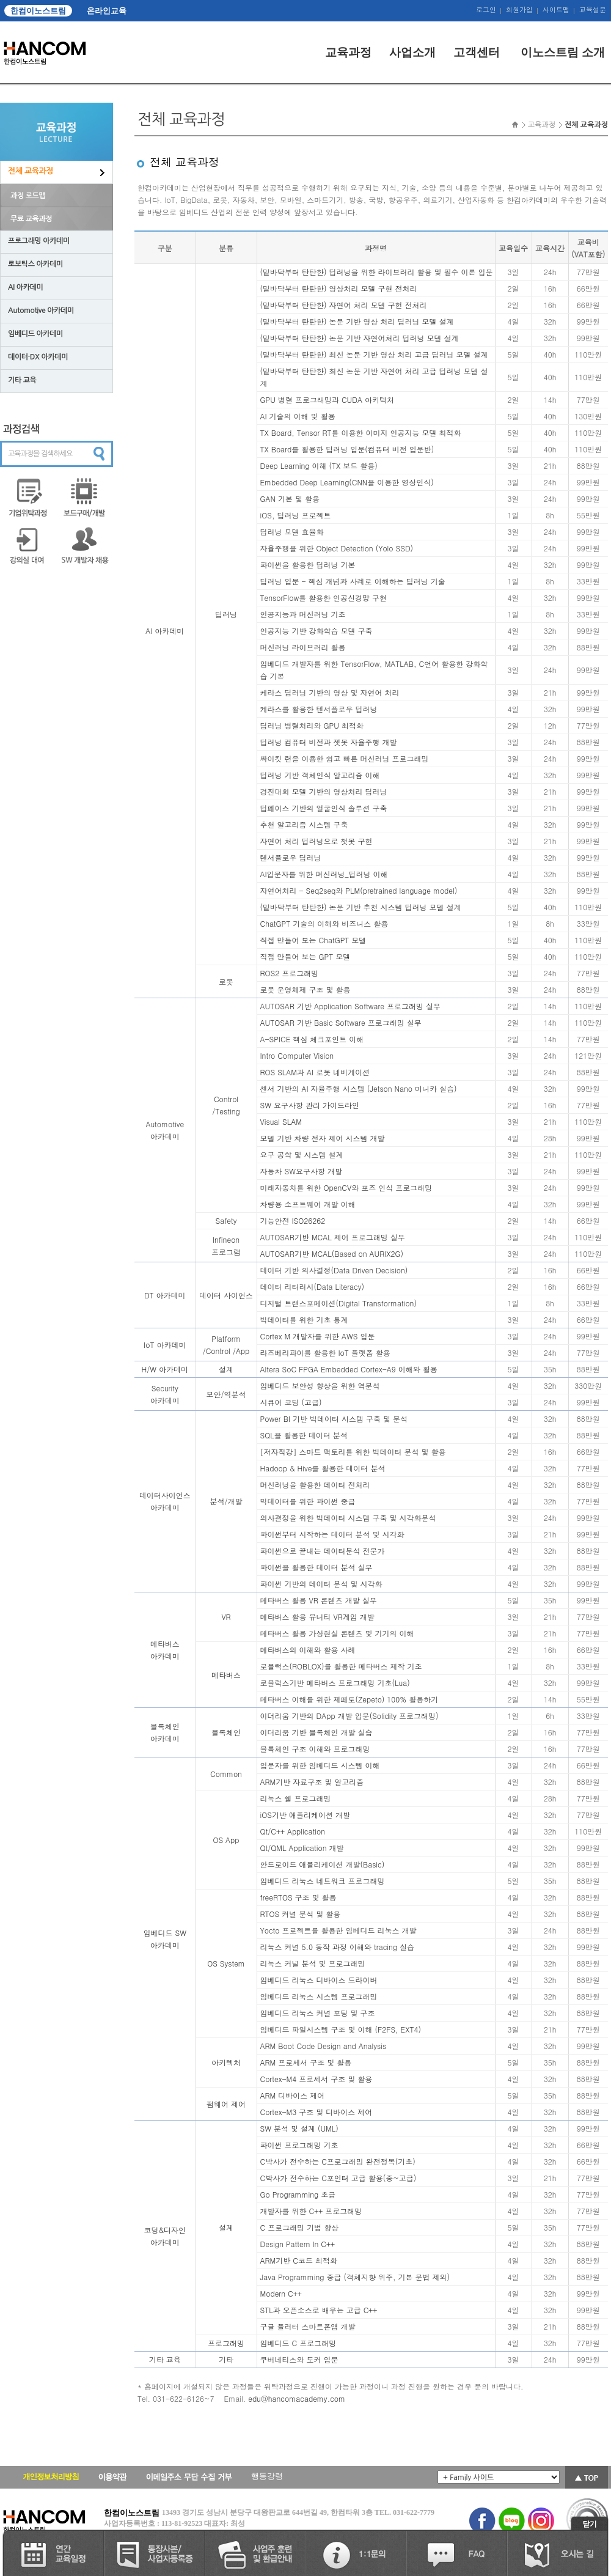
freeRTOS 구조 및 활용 (298, 1897)
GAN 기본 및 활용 (290, 498)
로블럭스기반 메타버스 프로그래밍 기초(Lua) (335, 1682)
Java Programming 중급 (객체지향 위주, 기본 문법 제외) (355, 2277)
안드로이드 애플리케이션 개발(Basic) (322, 1864)
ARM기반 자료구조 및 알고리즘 (312, 1781)
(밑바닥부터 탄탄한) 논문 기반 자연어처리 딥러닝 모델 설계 (359, 338)
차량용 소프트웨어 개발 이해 (308, 1204)
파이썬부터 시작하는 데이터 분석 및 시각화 (332, 1534)
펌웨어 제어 (226, 2104)
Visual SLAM (281, 1121)
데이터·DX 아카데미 (38, 357)
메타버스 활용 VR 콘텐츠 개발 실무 (318, 1600)
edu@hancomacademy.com (296, 2398)
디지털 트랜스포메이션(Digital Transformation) (338, 1303)
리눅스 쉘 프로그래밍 (295, 1798)
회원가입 (519, 9)
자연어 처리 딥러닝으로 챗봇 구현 (316, 841)
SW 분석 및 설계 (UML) (299, 2128)
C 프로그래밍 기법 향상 (299, 2227)
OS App (226, 1839)
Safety (225, 1220)
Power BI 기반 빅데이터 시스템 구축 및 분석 (334, 1418)
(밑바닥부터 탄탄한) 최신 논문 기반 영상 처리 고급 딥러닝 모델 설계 (374, 354)
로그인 (486, 9)
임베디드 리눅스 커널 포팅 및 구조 (317, 2012)
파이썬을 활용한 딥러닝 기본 (308, 564)
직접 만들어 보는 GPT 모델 (305, 956)
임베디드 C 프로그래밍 (298, 2343)
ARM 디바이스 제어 (292, 2095)
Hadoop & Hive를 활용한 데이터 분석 (323, 1468)
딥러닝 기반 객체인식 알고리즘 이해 (320, 775)
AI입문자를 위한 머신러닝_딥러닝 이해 (324, 874)
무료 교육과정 (31, 219)
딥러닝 (226, 614)
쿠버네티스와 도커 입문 (299, 2359)
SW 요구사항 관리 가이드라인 (309, 1105)
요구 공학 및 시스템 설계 (301, 1154)
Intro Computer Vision (297, 1055)
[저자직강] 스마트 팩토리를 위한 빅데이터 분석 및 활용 (353, 1451)
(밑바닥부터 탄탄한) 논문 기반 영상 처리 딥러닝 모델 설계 (357, 321)
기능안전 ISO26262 (293, 1220)
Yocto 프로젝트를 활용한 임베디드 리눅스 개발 (338, 1930)
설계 (226, 1369)
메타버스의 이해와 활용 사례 (308, 1649)
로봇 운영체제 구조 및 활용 (305, 989)
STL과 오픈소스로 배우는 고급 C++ (319, 2310)
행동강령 (267, 2476)
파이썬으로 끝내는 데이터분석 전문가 (322, 1550)
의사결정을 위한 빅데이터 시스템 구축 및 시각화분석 (348, 1517)
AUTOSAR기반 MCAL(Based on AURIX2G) (332, 1253)
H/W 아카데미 (165, 1369)
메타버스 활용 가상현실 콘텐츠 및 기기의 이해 (337, 1633)
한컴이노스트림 (38, 10)
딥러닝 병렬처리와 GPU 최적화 (312, 725)
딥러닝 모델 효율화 (292, 531)
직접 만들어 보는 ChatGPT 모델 (313, 940)
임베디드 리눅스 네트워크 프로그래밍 (322, 1880)
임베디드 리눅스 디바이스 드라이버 (319, 1979)
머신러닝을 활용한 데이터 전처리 (315, 1484)
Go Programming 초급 (298, 2194)
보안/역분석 (226, 1394)
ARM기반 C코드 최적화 (298, 2260)
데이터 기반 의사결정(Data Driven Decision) (334, 1270)
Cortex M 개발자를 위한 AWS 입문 (317, 1336)
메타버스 (226, 1674)
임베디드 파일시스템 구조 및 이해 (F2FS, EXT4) (340, 2029)
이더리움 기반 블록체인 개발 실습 (316, 1732)
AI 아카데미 (25, 287)
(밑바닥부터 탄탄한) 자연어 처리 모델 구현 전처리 (343, 305)
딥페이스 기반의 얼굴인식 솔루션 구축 (323, 808)
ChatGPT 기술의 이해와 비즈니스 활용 (324, 923)
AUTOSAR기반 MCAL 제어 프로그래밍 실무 (332, 1237)
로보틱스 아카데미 (35, 264)
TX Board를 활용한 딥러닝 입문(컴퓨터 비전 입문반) (347, 449)
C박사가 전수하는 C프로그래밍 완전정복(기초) (337, 2161)
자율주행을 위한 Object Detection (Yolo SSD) (337, 548)
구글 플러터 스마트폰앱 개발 (308, 2326)
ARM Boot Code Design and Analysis (323, 2046)
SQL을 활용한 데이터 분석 (304, 1435)
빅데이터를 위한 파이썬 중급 (308, 1501)
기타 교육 (22, 380)
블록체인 (226, 1732)
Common (226, 1773)
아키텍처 (226, 2062)
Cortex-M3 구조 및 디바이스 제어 (316, 2112)
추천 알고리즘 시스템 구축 (304, 824)
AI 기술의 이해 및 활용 (297, 416)
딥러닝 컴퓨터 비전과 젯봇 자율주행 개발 (328, 742)
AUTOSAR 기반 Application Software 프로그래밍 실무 (350, 1006)
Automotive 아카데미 (41, 310)
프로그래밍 (226, 2343)
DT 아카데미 (165, 1295)
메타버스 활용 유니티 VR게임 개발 (317, 1616)
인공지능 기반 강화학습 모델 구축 (316, 630)
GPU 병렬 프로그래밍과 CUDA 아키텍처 (327, 399)
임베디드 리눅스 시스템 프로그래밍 (319, 1996)
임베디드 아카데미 (35, 333)
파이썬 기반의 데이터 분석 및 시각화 (321, 1583)
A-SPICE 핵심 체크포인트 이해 (312, 1039)
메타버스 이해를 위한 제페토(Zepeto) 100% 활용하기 (349, 1699)
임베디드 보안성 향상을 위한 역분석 (320, 1385)
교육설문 (592, 9)
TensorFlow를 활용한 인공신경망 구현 (323, 597)
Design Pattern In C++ (297, 2244)
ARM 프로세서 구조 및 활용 (306, 2062)
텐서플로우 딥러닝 (290, 857)
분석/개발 (226, 1501)
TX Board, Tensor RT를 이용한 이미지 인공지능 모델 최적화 (360, 432)
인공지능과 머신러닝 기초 (303, 614)
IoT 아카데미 (165, 1344)
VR (225, 1616)
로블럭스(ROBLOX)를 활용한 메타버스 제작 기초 (341, 1666)
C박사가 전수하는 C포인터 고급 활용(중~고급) (338, 2178)
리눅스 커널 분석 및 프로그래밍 (312, 1963)
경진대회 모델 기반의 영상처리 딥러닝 (323, 791)
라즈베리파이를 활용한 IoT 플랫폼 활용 (325, 1352)
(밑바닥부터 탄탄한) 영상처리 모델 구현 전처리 (338, 288)
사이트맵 (556, 9)
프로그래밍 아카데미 (39, 241)
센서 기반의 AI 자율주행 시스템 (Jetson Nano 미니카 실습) (358, 1088)
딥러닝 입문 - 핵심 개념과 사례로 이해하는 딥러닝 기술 (352, 581)
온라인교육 (106, 10)
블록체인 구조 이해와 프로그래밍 (315, 1748)
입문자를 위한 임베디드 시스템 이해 (320, 1765)
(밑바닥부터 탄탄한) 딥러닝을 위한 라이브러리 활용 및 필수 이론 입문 (376, 272)
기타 (226, 2359)
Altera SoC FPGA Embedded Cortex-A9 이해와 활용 (348, 1369)
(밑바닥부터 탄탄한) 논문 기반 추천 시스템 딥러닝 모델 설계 (360, 907)
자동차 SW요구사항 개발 (301, 1171)
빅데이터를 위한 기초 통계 (304, 1319)
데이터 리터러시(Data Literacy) (312, 1286)
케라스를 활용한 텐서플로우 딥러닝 (319, 709)
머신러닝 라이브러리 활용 (303, 647)
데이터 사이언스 (226, 1295)
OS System (226, 1963)
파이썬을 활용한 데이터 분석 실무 (316, 1567)
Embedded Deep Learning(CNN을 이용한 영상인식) (347, 482)
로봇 (226, 981)
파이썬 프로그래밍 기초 (299, 2145)
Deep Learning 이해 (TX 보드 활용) (319, 465)
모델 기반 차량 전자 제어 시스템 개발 (322, 1138)
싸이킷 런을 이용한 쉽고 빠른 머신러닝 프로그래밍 (344, 758)
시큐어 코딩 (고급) (291, 1402)
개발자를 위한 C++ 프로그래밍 (311, 2211)
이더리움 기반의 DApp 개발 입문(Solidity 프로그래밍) (349, 1715)
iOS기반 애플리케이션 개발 (305, 1814)
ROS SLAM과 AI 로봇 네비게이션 (315, 1072)
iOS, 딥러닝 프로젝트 (295, 515)
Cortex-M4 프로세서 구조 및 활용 (316, 2079)
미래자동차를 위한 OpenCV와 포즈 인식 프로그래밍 (346, 1187)
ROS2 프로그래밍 (289, 973)
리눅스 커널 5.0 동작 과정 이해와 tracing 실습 (337, 1946)
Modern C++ (281, 2293)
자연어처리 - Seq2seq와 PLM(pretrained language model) (359, 890)
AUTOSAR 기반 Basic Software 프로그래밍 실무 (341, 1022)
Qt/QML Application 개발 (302, 1847)
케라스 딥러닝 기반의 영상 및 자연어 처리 (330, 692)
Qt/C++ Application (293, 1831)
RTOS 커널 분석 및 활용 (300, 1913)
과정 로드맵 (27, 195)
